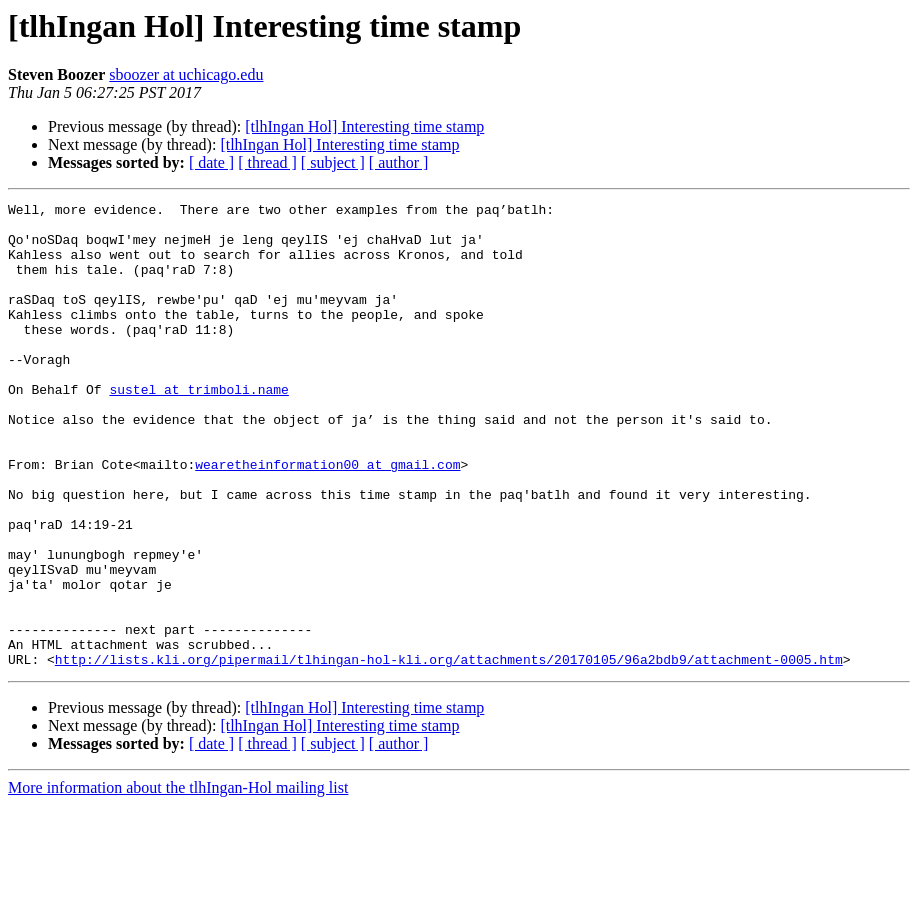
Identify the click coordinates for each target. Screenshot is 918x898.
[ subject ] (333, 162)
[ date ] (211, 162)
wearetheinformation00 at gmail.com (327, 518)
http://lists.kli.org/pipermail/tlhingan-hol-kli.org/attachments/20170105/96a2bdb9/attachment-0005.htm (449, 752)
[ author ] (399, 162)
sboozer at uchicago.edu (186, 74)
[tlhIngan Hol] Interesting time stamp (364, 126)
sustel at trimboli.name (198, 428)
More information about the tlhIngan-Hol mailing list (178, 880)
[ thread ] (267, 162)
